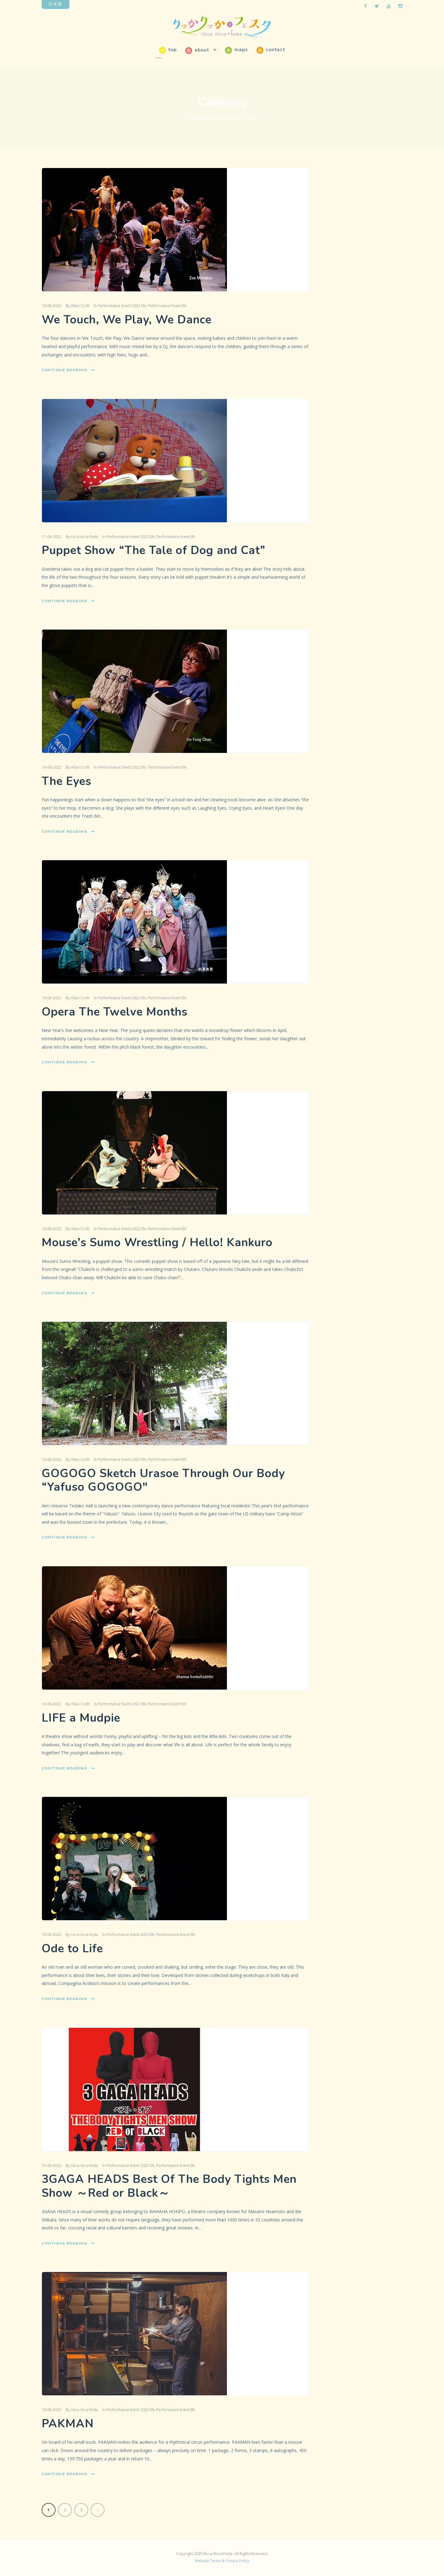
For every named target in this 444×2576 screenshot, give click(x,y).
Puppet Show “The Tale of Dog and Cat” (153, 550)
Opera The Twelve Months (114, 1012)
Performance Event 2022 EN (122, 305)
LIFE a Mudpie (81, 1718)
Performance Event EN (167, 305)
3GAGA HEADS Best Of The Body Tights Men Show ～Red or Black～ (169, 2185)
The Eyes (66, 781)
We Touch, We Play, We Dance (127, 319)
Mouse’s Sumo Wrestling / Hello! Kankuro (157, 1242)
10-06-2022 (51, 1228)
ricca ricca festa (84, 536)
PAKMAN (68, 2423)
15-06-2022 (51, 2165)
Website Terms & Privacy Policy (222, 2560)
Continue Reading (68, 370)
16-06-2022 (51, 305)
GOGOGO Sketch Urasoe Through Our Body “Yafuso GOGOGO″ (163, 1480)
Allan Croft (80, 305)
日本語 (55, 4)
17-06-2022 (51, 536)
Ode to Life (72, 1948)
